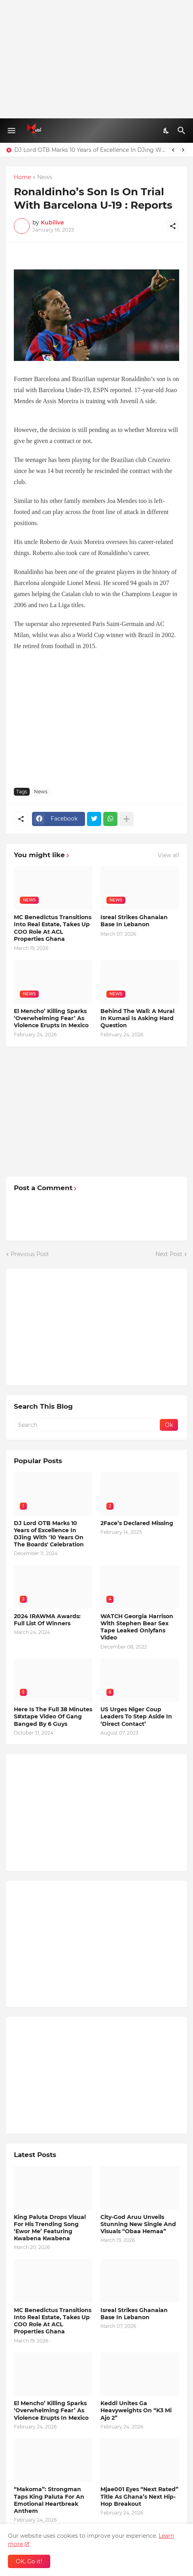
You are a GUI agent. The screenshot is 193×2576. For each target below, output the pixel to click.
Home (22, 177)
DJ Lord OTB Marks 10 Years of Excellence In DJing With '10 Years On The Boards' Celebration (89, 149)
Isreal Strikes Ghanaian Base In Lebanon (134, 921)
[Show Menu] (11, 130)
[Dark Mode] (166, 130)
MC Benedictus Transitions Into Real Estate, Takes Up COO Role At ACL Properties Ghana (52, 928)
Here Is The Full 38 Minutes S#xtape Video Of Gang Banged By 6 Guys (53, 1716)
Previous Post (30, 1254)
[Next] (183, 150)
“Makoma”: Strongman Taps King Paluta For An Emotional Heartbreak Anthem (49, 2500)
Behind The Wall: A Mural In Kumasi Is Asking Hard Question (137, 1018)
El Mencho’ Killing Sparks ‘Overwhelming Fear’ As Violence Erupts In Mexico (51, 1018)
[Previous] (173, 150)
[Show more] (126, 819)
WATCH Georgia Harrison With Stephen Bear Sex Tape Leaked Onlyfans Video (136, 1627)
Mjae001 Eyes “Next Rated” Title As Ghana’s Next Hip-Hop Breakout (139, 2496)
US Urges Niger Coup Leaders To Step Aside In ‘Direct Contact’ (136, 1716)
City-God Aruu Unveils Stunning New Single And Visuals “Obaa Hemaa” (138, 2224)
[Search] (182, 130)
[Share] (173, 226)
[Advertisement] (96, 59)
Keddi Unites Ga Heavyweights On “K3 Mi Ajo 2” (136, 2410)
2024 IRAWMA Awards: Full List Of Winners (47, 1620)
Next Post (168, 1254)
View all (168, 855)
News (44, 177)
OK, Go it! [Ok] (29, 2561)
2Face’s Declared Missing (136, 1523)
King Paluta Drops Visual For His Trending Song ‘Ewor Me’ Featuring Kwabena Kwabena (50, 2227)
